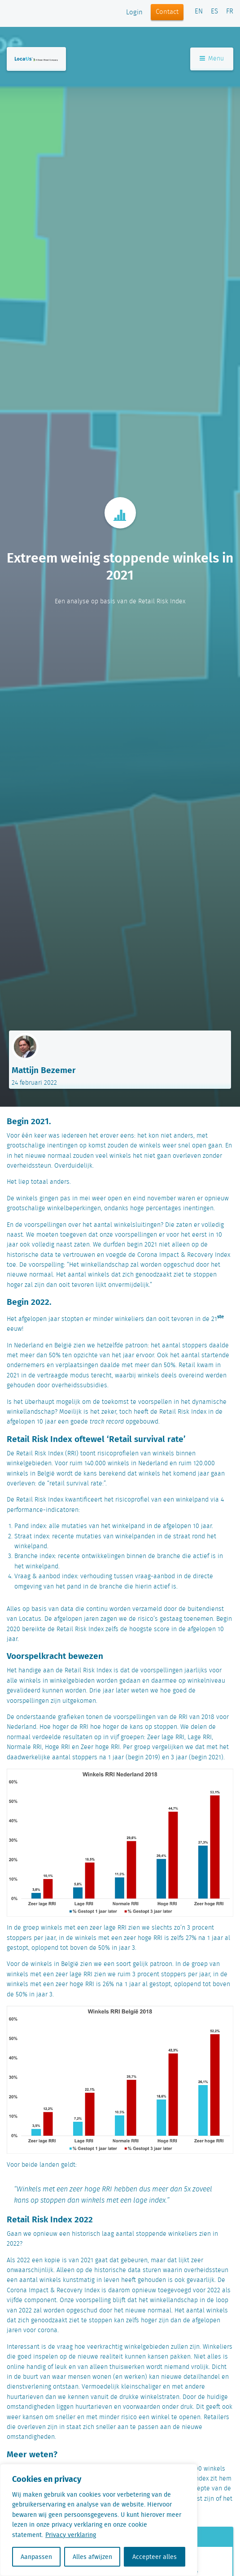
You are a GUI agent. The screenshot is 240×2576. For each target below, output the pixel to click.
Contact (167, 12)
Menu (212, 59)
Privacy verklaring (70, 2534)
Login (134, 12)
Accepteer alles (154, 2556)
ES (214, 12)
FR (229, 12)
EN (199, 12)
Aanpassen (36, 2556)
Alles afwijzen (92, 2556)
